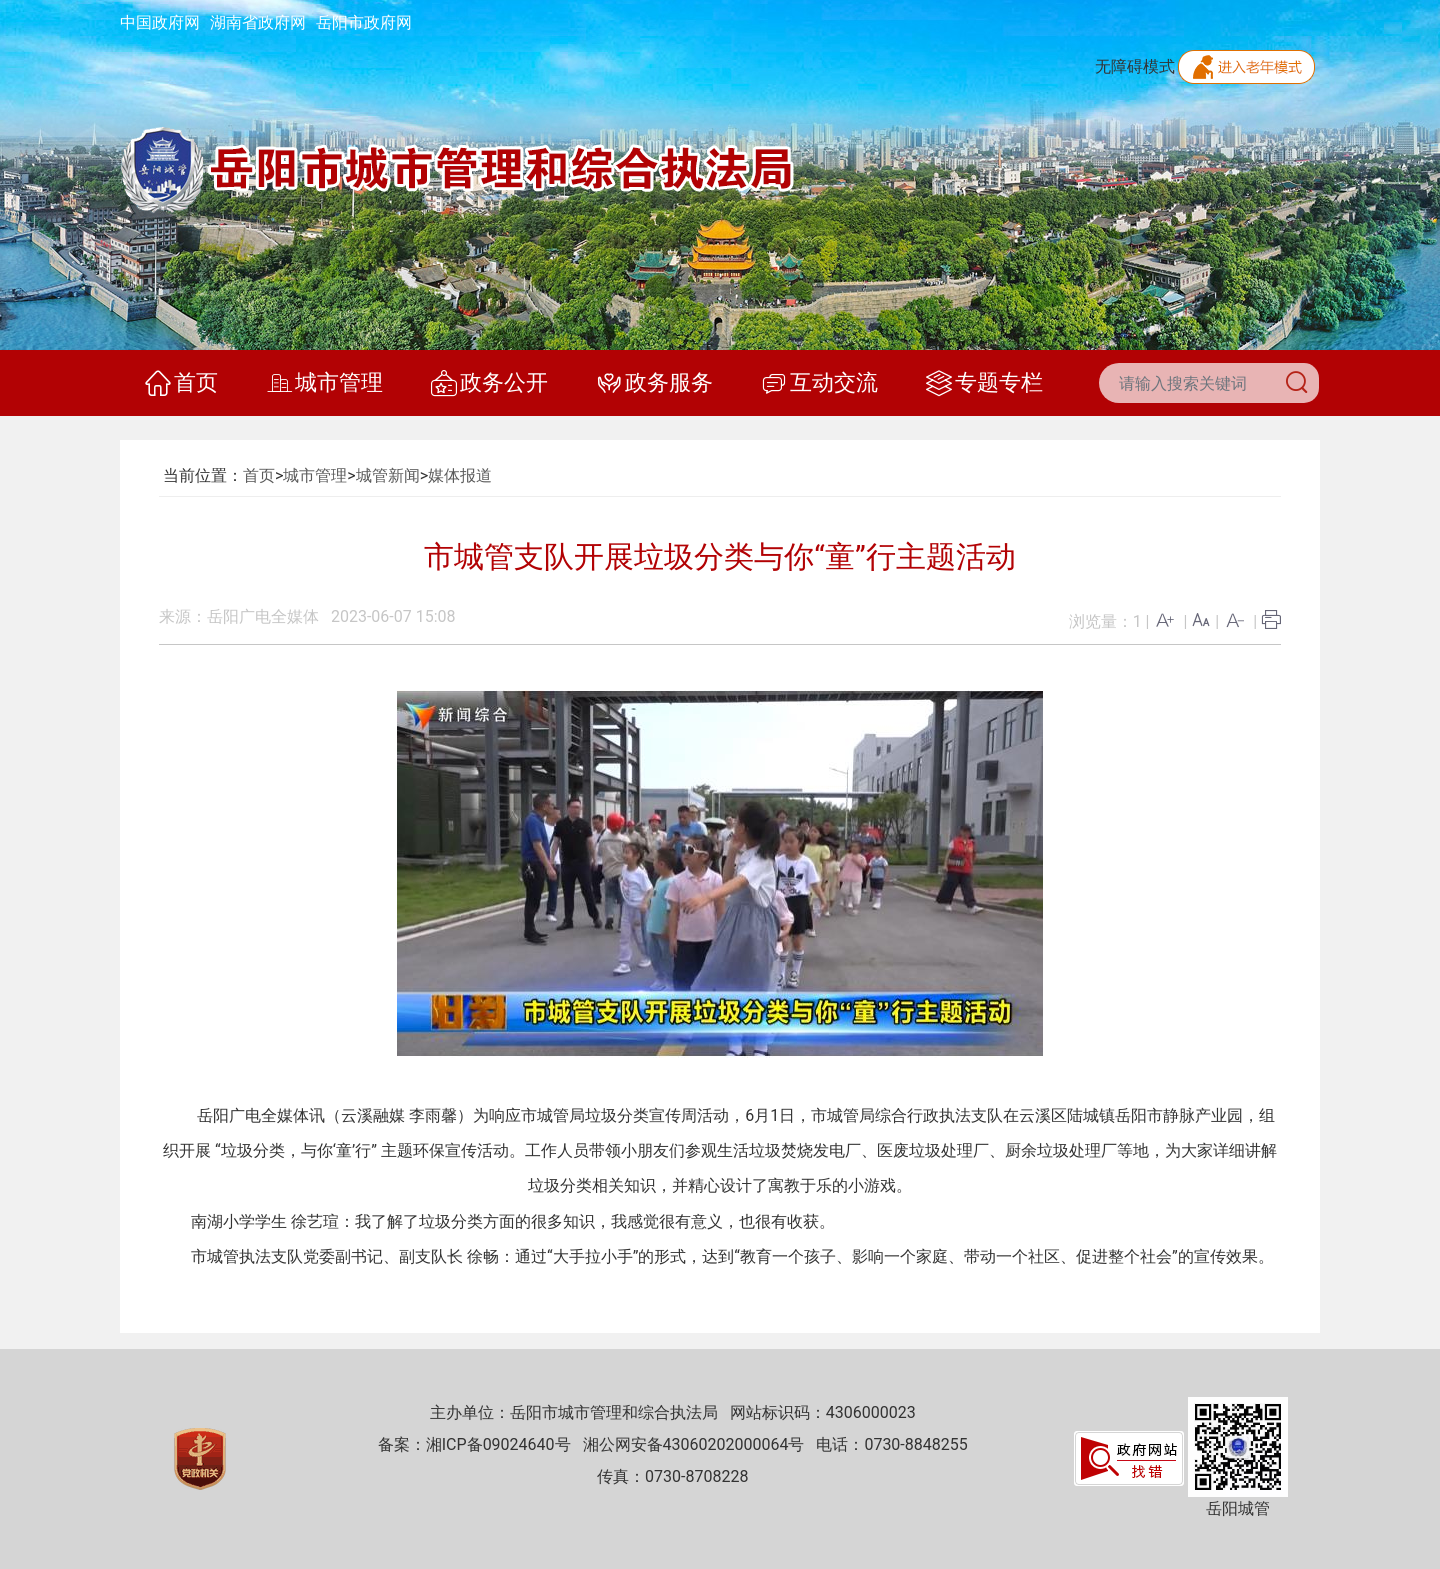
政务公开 (489, 383)
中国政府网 (160, 22)
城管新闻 (388, 475)
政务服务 (654, 383)
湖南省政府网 (258, 22)
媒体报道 (460, 475)
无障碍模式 (1135, 66)
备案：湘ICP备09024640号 (474, 1444)
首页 (181, 383)
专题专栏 (984, 383)
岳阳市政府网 (364, 22)
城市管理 (324, 383)
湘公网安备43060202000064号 (694, 1444)
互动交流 (819, 383)
